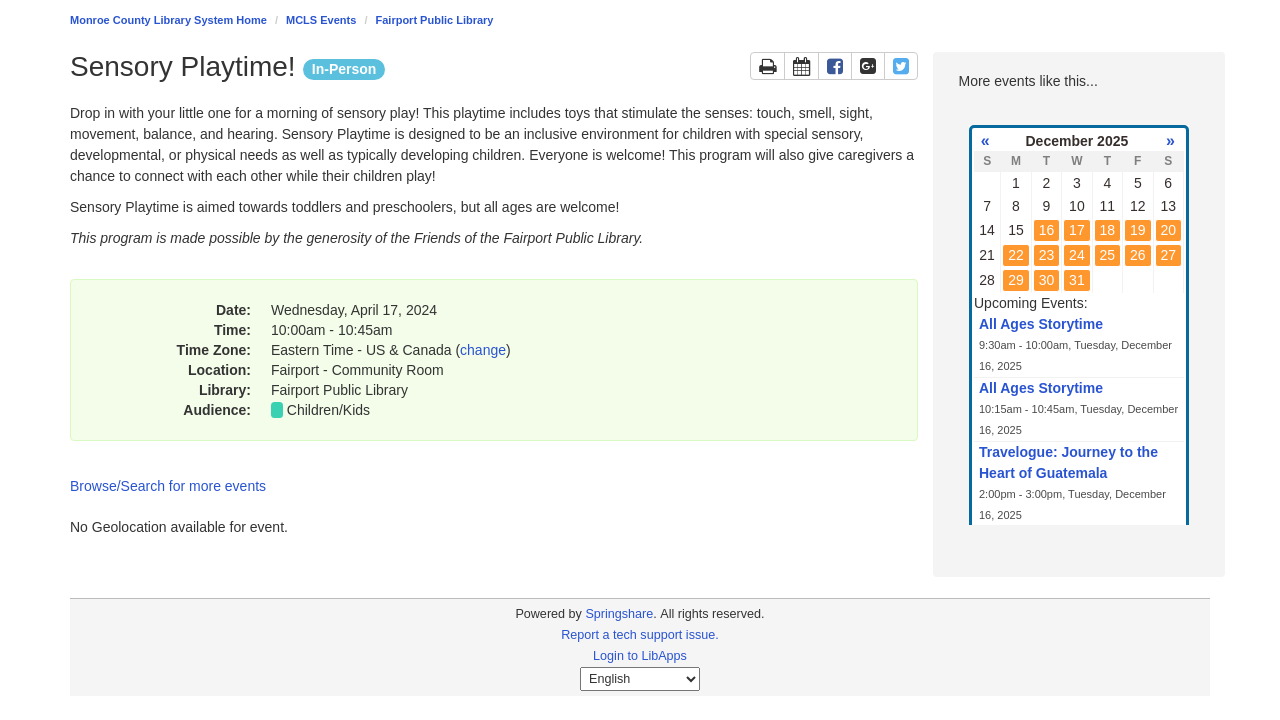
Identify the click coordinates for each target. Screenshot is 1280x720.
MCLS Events (321, 20)
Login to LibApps (640, 656)
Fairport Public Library (435, 20)
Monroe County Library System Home (168, 20)
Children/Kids (328, 410)
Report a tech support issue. (640, 635)
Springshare (619, 614)
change (483, 350)
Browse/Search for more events (168, 486)
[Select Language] (640, 679)
